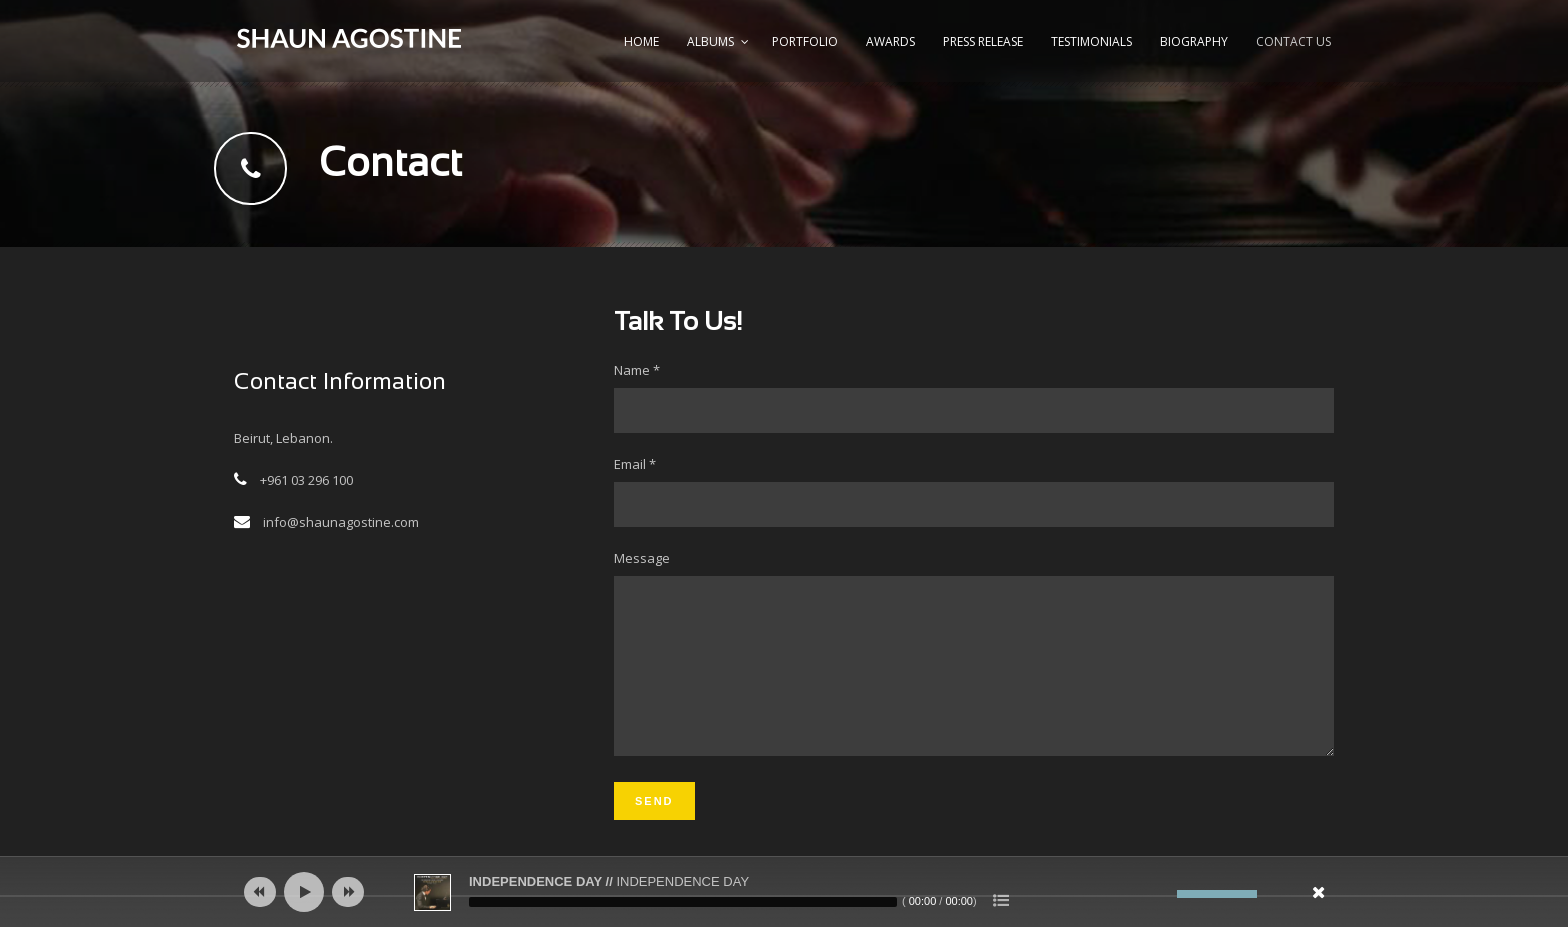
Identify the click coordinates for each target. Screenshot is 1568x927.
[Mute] (1162, 894)
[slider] (683, 902)
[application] (784, 892)
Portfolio (805, 41)
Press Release (983, 41)
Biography (1194, 41)
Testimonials (1091, 41)
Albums (710, 41)
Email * (974, 491)
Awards (890, 41)
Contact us (1293, 41)
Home (641, 41)
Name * (974, 397)
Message (974, 670)
